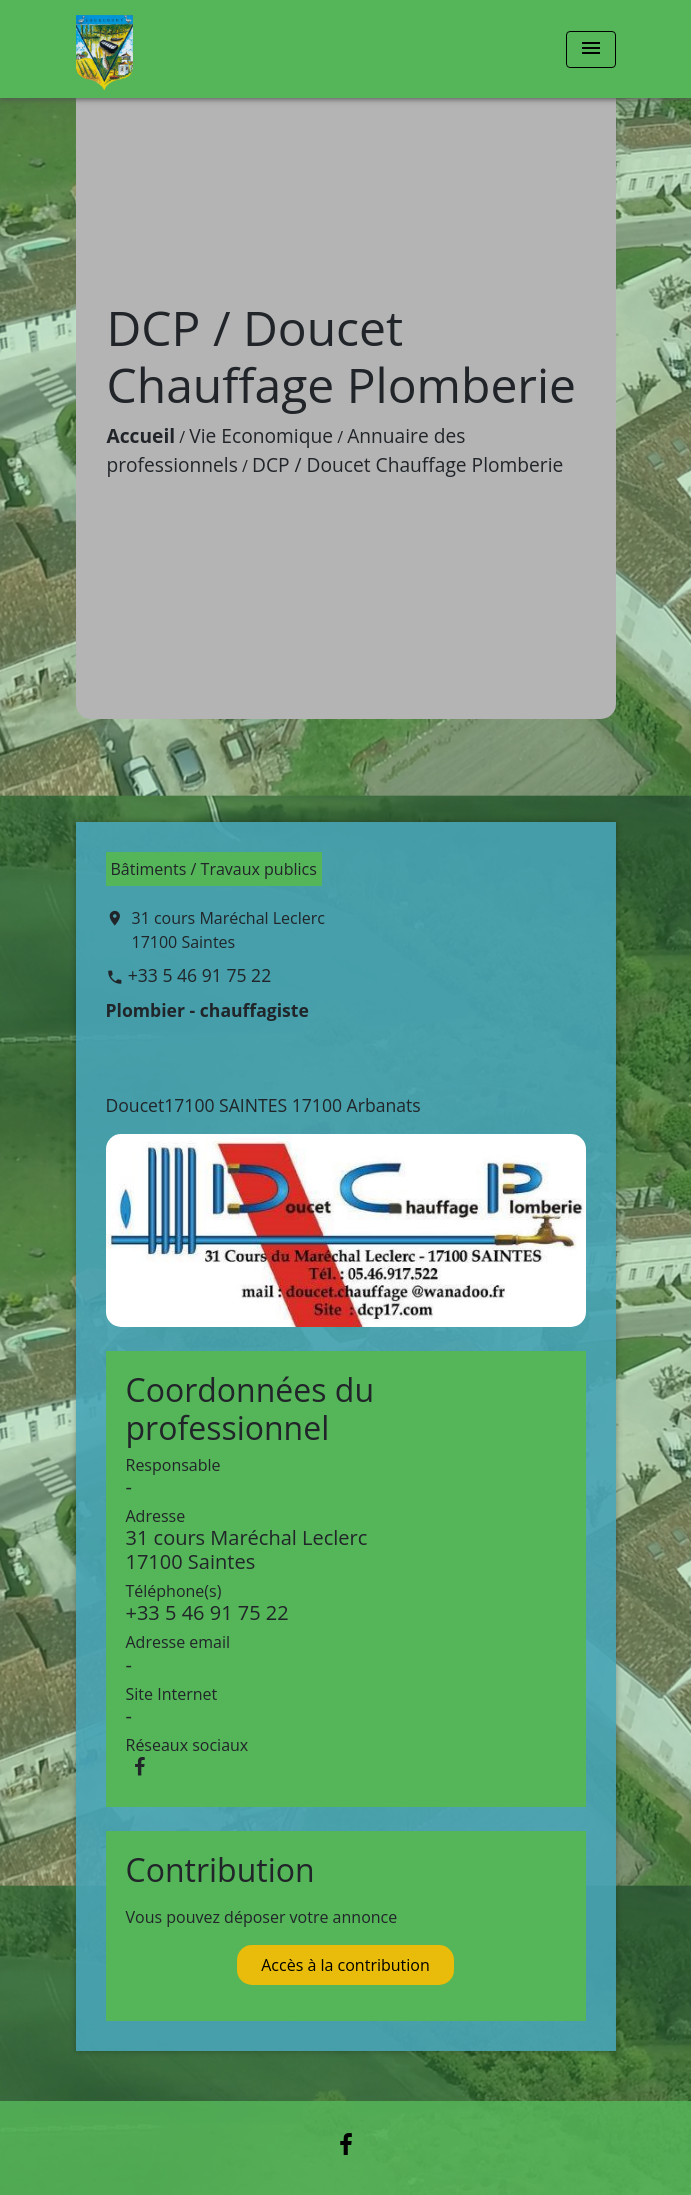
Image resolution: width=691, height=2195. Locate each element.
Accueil (141, 435)
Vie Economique (261, 435)
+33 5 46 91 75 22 (200, 975)
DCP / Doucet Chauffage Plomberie (407, 464)
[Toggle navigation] (591, 49)
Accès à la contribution (345, 1965)
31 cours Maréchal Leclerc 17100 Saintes (228, 930)
